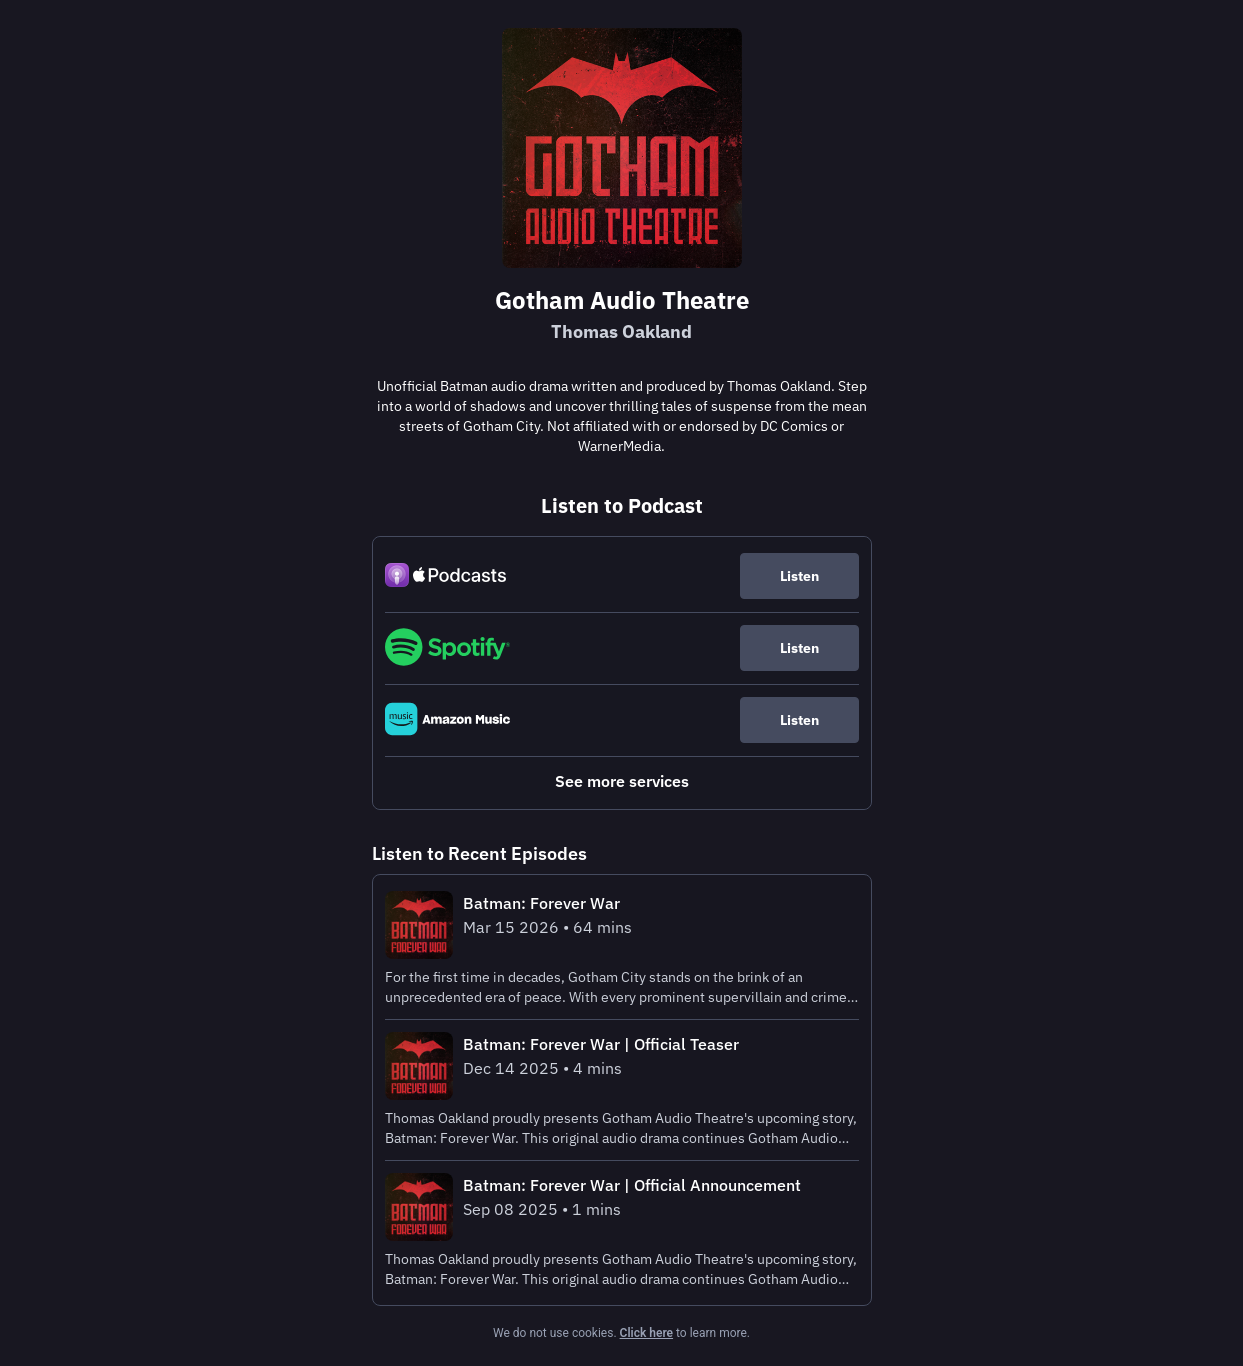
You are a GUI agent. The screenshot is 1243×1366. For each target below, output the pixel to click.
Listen (799, 576)
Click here (646, 1333)
